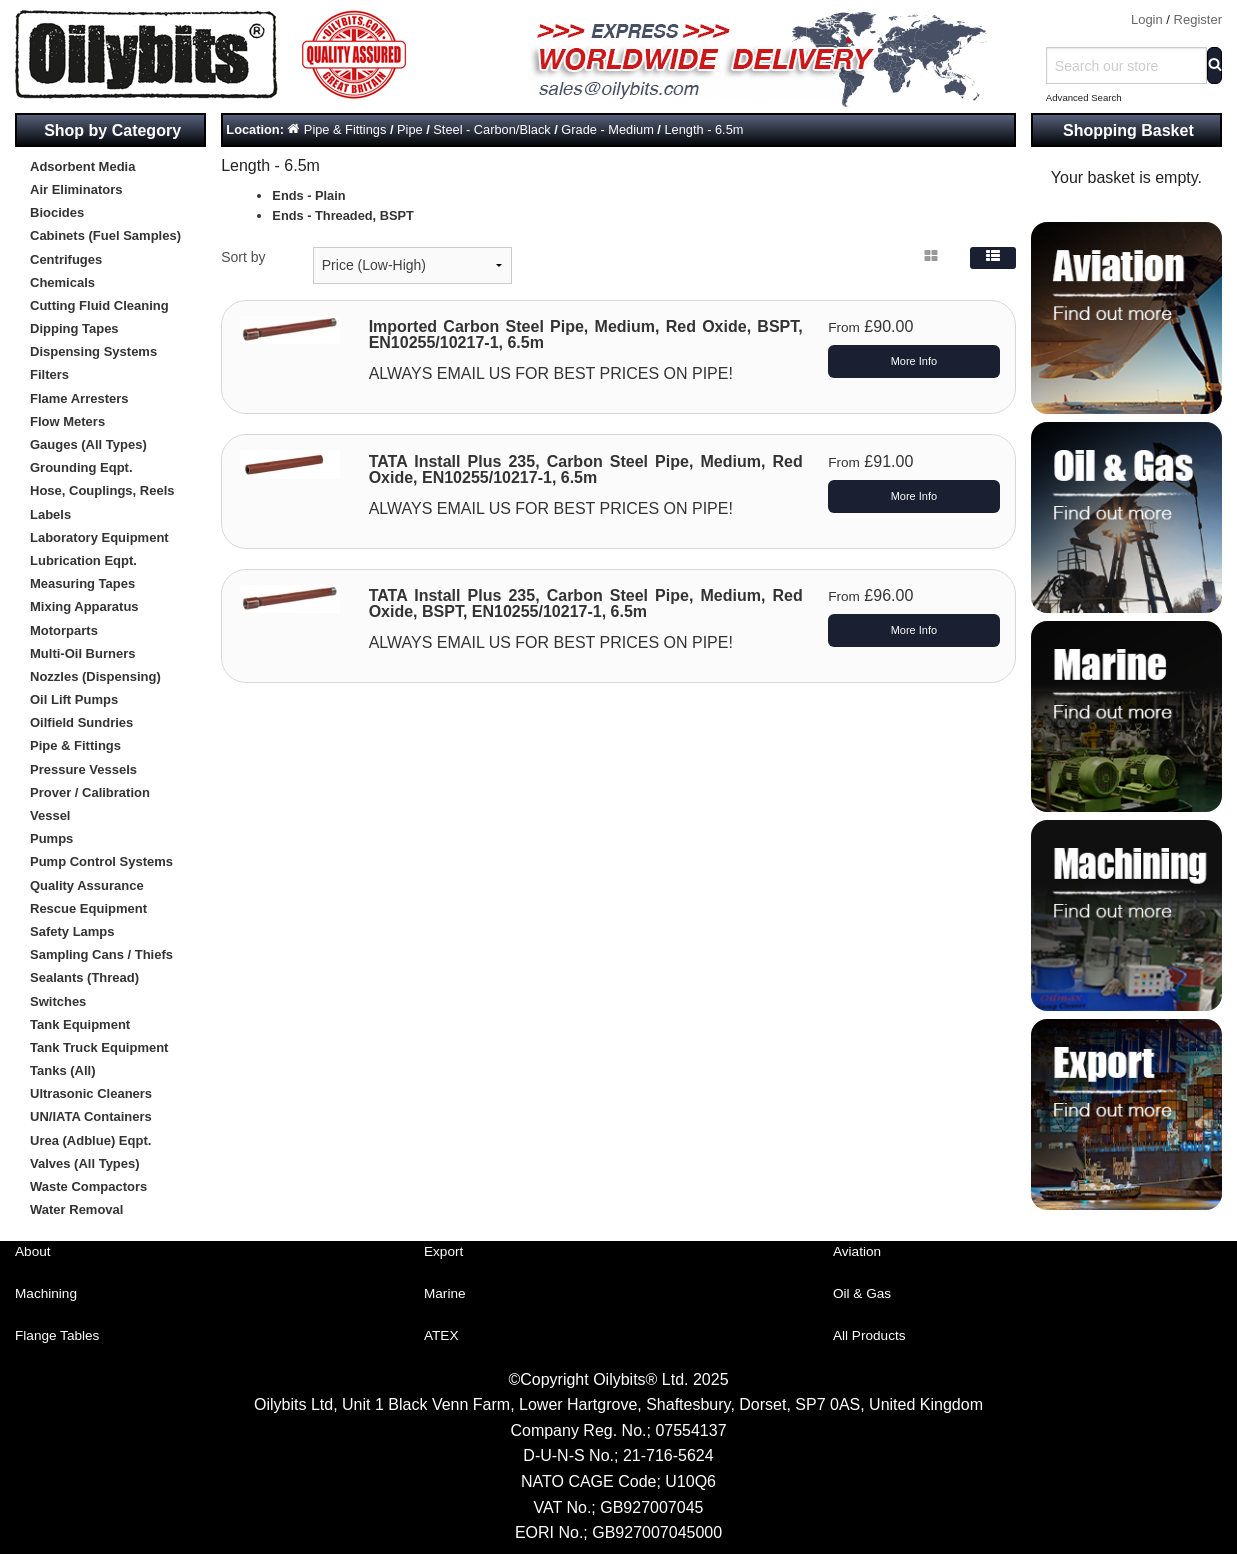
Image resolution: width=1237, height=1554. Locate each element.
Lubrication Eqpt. (83, 560)
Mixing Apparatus (84, 606)
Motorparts (64, 630)
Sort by (243, 257)
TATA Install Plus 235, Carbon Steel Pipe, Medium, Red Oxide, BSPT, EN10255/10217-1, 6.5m (586, 603)
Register (1198, 19)
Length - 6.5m (703, 129)
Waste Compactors (88, 1186)
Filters (49, 374)
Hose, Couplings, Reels (102, 490)
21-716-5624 (668, 1455)
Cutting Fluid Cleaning (99, 305)
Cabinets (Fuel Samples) (105, 235)
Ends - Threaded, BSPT (343, 215)
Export (443, 1251)
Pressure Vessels (83, 769)
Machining (46, 1293)
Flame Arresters (79, 398)
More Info (914, 361)
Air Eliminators (76, 189)
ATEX (441, 1335)
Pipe (410, 129)
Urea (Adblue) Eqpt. (90, 1140)
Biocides (57, 212)
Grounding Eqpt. (81, 467)
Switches (58, 1001)
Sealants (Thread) (84, 977)
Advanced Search (1084, 97)
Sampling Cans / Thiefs (101, 954)
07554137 (690, 1430)
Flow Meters (67, 421)
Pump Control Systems (101, 861)
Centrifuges (66, 259)
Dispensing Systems (93, 351)
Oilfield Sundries (81, 722)
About (33, 1251)
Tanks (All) (63, 1070)
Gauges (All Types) (88, 444)
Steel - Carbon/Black (491, 129)
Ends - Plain (308, 195)
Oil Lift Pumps (74, 699)
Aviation (857, 1251)
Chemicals (62, 282)
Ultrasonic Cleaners (91, 1093)
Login (1147, 19)
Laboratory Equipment (99, 537)
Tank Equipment (80, 1024)
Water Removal (76, 1209)
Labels (50, 514)
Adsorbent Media (82, 166)
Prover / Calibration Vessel (90, 804)
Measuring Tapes (82, 583)
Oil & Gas (862, 1293)
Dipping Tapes (74, 328)
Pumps (51, 838)
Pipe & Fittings (75, 745)
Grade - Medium (607, 129)
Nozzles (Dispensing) (95, 676)
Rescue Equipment (88, 908)
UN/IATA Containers (91, 1116)
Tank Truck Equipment (99, 1047)
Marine (445, 1293)
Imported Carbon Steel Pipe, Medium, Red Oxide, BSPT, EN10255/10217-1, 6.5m (586, 334)
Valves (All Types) (85, 1163)
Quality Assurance (87, 885)
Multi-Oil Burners (82, 653)
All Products (869, 1335)
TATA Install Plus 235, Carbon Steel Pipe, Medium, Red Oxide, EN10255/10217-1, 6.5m (586, 469)
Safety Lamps (72, 931)
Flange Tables (57, 1335)
